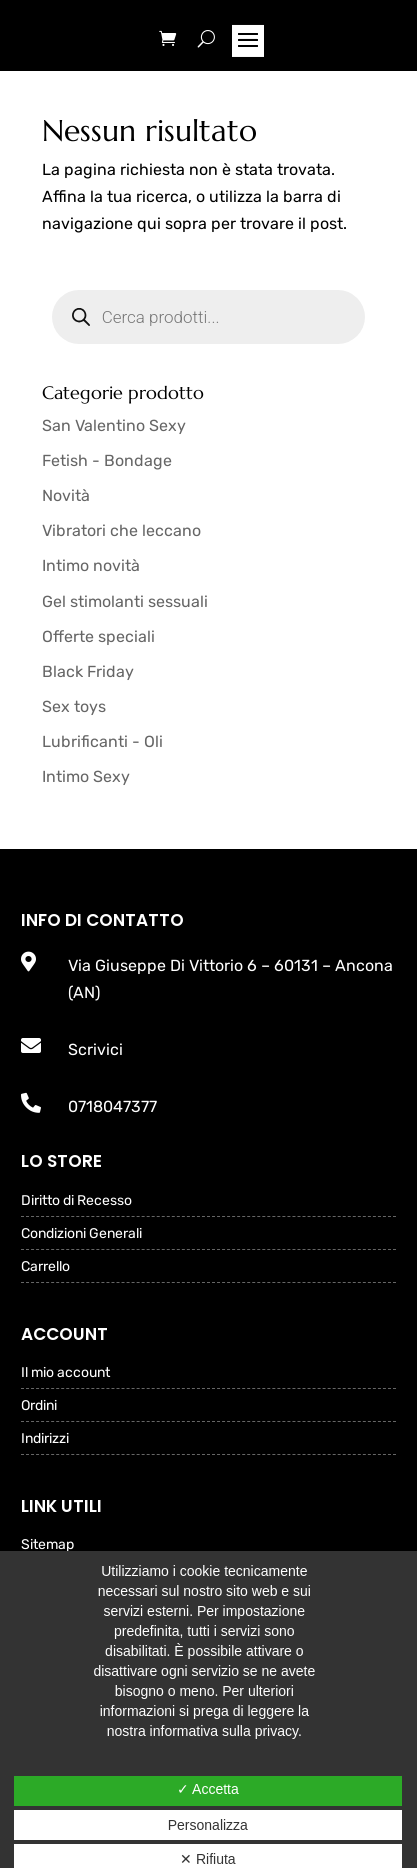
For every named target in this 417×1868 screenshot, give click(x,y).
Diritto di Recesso (76, 1201)
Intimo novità (91, 565)
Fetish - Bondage (107, 460)
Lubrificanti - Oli (102, 741)
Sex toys (74, 706)
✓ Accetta (208, 1789)
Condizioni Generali (81, 1234)
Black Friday (88, 671)
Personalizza (208, 1825)
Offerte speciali (98, 636)
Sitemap (47, 1545)
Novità (66, 495)
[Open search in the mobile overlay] (209, 317)
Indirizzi (45, 1439)
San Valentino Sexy (114, 425)
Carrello (45, 1267)
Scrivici (95, 1049)
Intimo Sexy (86, 776)
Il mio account (65, 1373)
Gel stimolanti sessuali (125, 601)
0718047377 (112, 1106)
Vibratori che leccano (121, 530)
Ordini (39, 1406)
